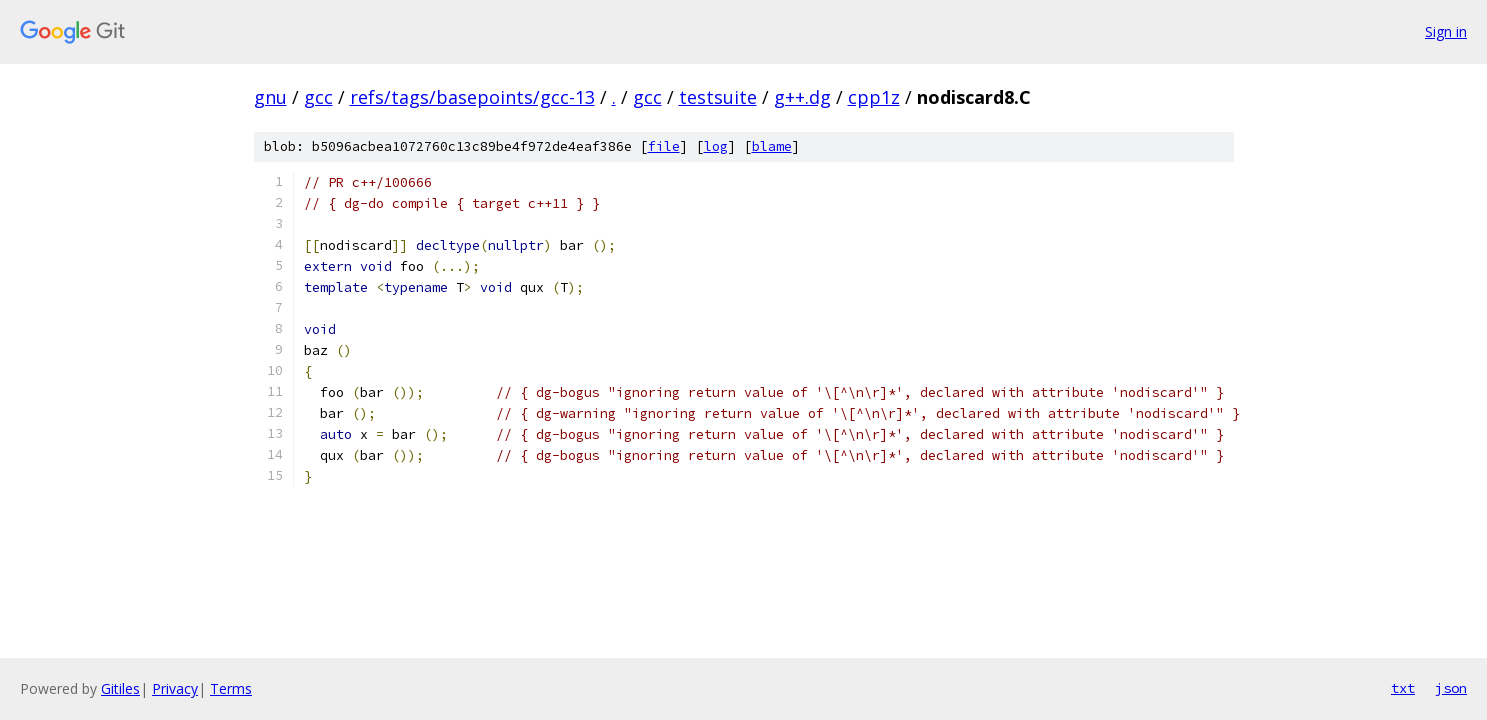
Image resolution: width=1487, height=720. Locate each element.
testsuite (718, 97)
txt (1403, 688)
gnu (270, 97)
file (664, 146)
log (716, 146)
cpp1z (874, 97)
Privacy (175, 688)
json (1451, 688)
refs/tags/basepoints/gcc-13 (472, 97)
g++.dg (802, 97)
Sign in (1446, 31)
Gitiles (120, 688)
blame (772, 146)
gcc (318, 97)
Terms (231, 688)
